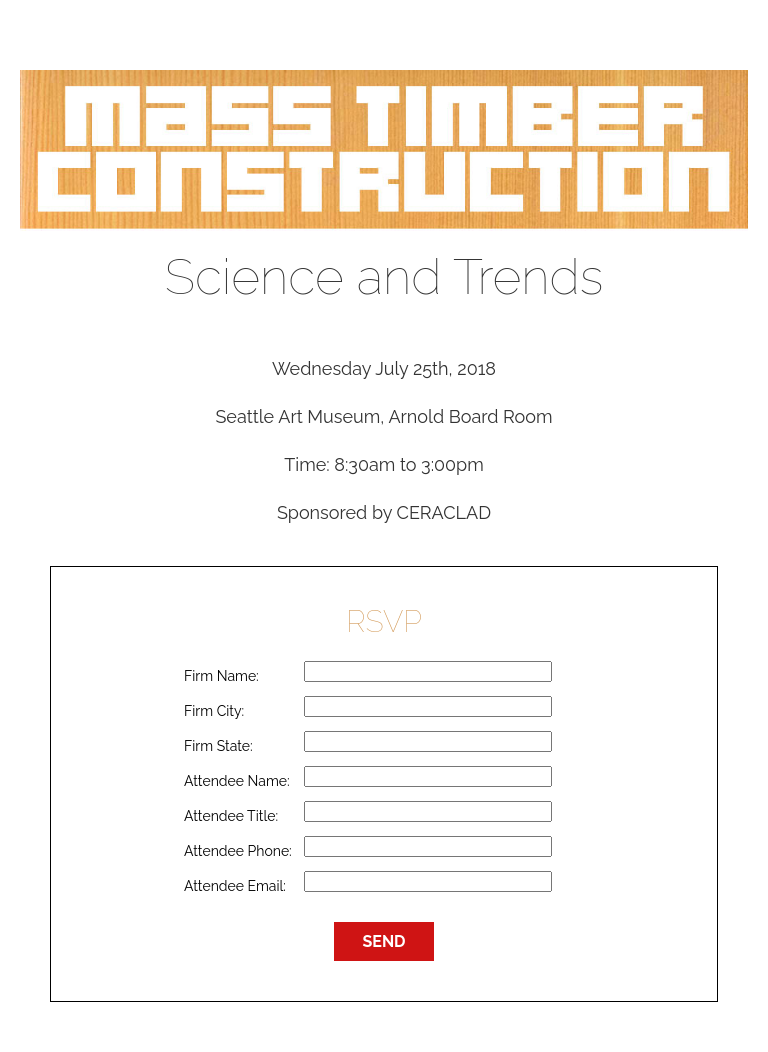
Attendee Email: (235, 886)
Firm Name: (221, 676)
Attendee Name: (237, 781)
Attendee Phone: (238, 851)
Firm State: (218, 746)
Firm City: (214, 711)
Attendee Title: (231, 816)
